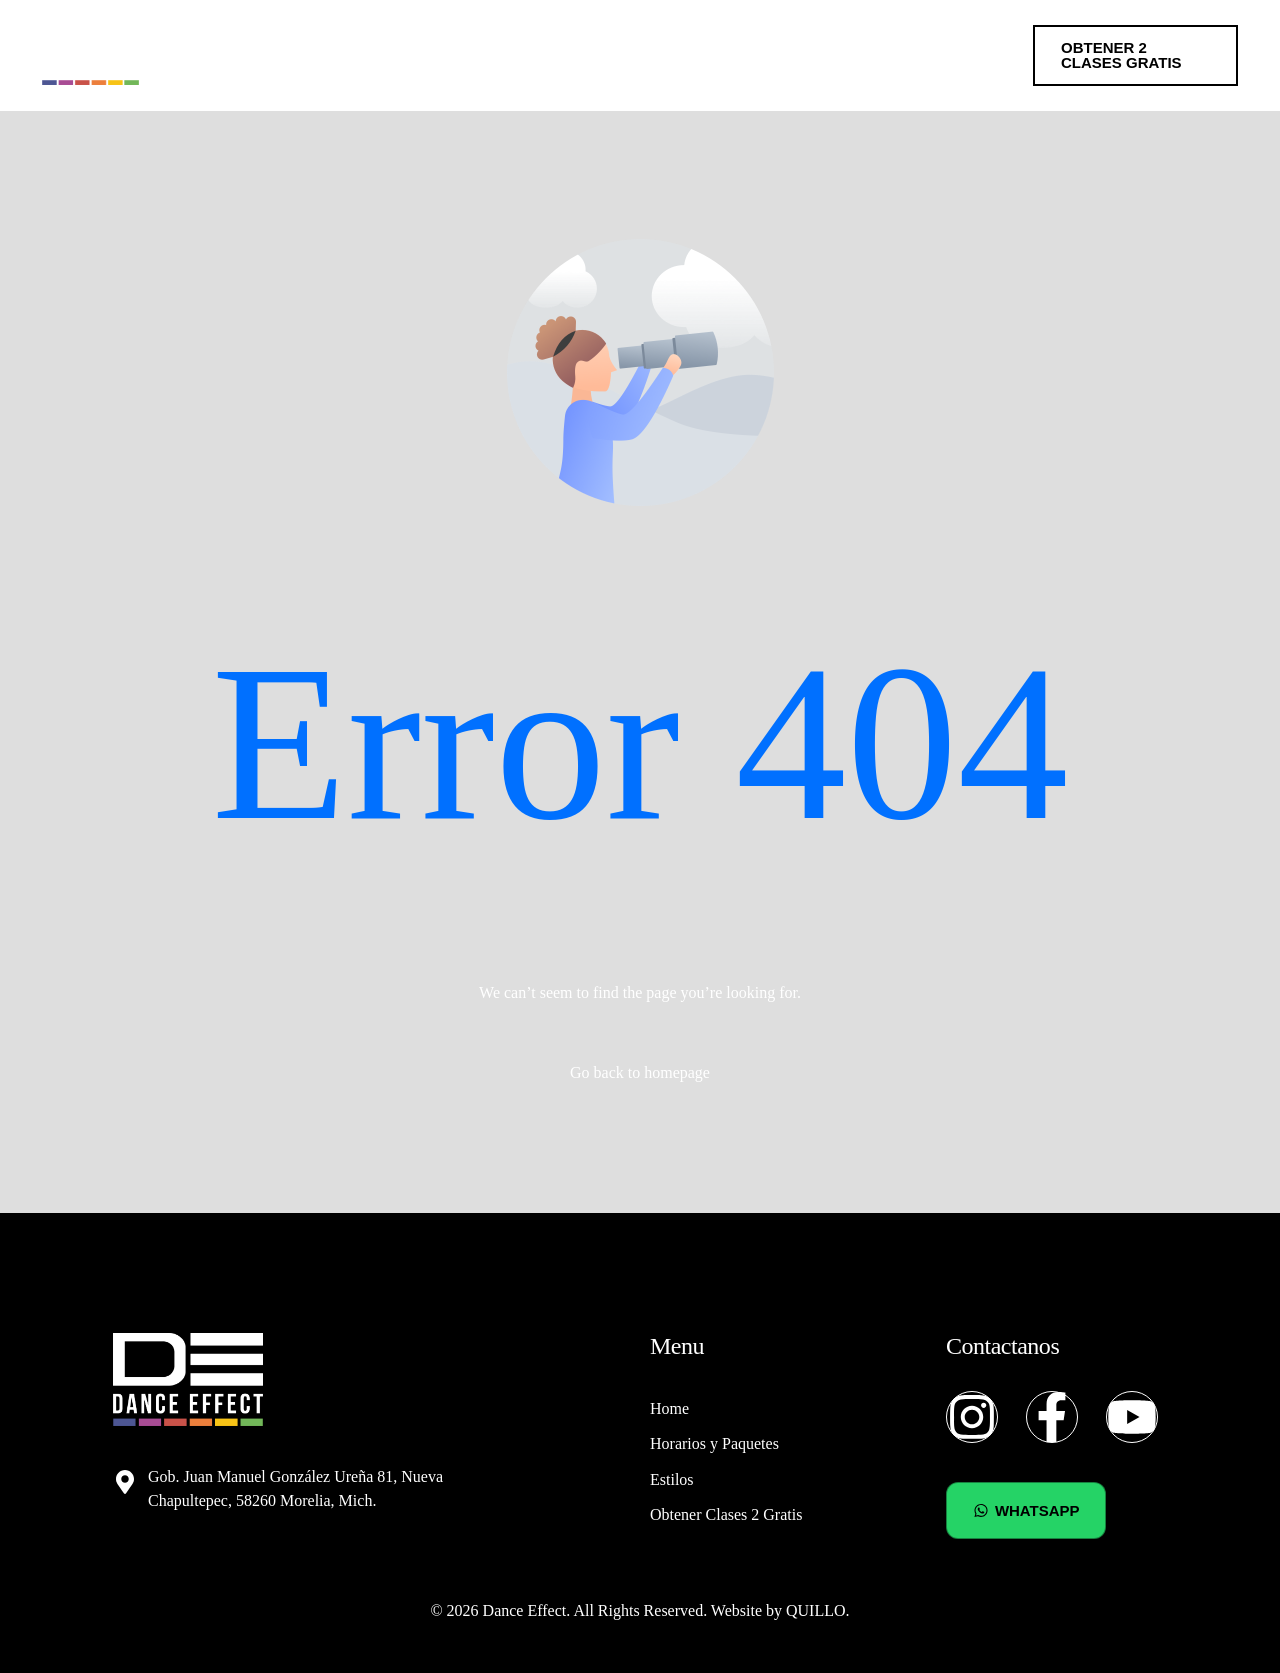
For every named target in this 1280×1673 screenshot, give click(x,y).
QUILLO (816, 1610)
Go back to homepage (640, 1072)
